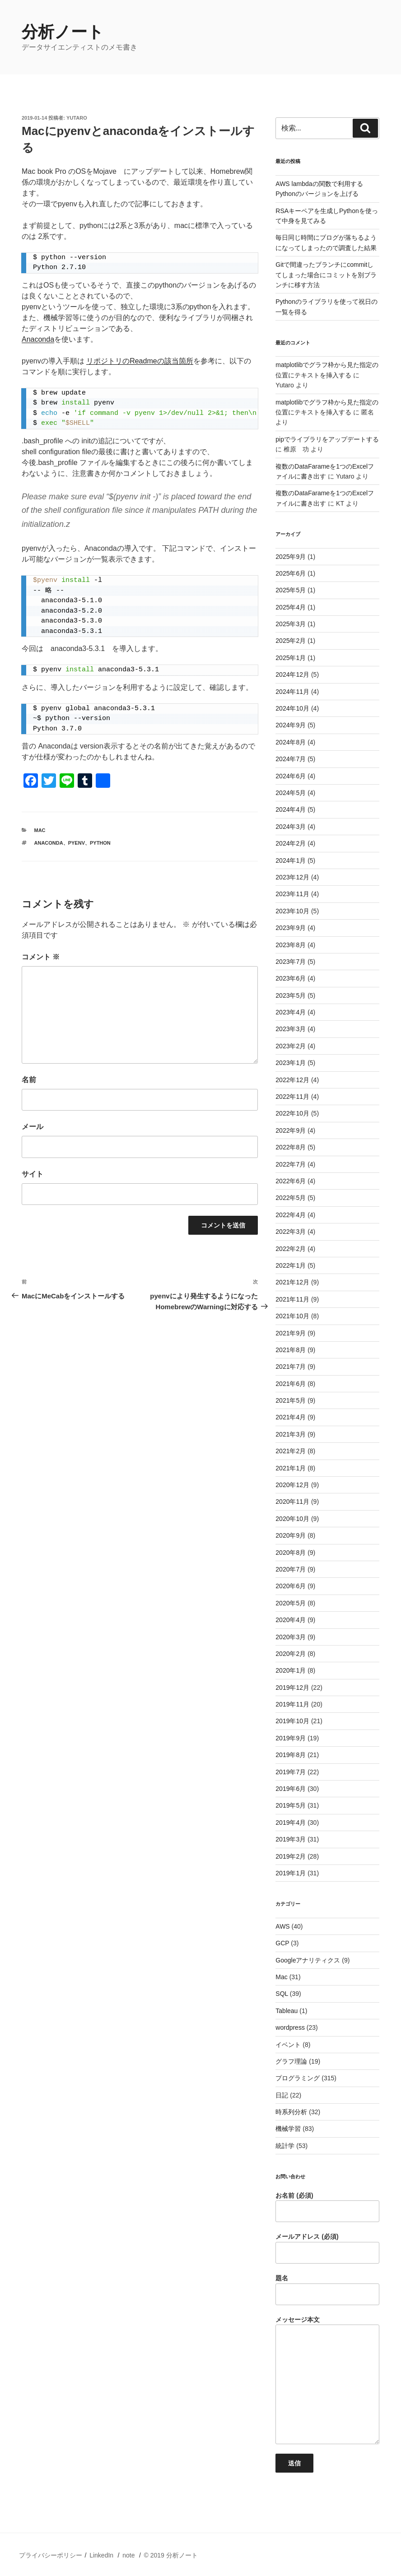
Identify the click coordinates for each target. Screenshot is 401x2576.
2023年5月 (290, 995)
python (100, 843)
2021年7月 (290, 1366)
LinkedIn (101, 2555)
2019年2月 (290, 1856)
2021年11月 (292, 1299)
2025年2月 (290, 640)
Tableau (286, 2010)
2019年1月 (290, 1873)
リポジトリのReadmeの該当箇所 (139, 361)
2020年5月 (290, 1603)
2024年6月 (290, 776)
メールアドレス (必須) (327, 2248)
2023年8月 (290, 945)
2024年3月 (290, 826)
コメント (41, 957)
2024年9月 (290, 725)
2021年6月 (290, 1383)
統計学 (284, 2145)
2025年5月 (290, 590)
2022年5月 (290, 1197)
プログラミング (297, 2078)
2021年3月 (290, 1434)
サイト (32, 1174)
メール (32, 1126)
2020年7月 (290, 1569)
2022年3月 (290, 1231)
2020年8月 (290, 1552)
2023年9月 (290, 927)
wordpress (290, 2027)
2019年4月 (290, 1822)
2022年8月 (290, 1147)
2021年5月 (290, 1400)
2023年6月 (290, 978)
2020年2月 (290, 1653)
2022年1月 (290, 1265)
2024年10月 (292, 708)
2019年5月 (290, 1805)
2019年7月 (290, 1772)
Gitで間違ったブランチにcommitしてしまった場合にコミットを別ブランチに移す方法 (326, 274)
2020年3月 (290, 1637)
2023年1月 (290, 1062)
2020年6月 (290, 1586)
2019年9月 (290, 1738)
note (128, 2555)
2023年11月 (292, 893)
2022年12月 (292, 1079)
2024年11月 (292, 691)
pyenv (76, 843)
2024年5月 (290, 792)
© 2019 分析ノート (170, 2555)
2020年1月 (290, 1670)
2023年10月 (292, 911)
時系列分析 (291, 2112)
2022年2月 (290, 1248)
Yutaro (76, 118)
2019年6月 (290, 1788)
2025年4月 (290, 607)
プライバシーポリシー (50, 2555)
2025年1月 (290, 657)
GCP (282, 1943)
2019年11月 (292, 1704)
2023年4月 (290, 1012)
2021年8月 (290, 1349)
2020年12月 (292, 1484)
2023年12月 (292, 877)
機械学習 (288, 2128)
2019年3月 (290, 1839)
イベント (288, 2044)
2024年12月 (292, 674)
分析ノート (63, 32)
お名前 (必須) (327, 2207)
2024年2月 (290, 843)
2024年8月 (290, 742)
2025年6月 (290, 573)
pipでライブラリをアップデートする (327, 439)
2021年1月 (290, 1468)
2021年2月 (290, 1451)
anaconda (48, 843)
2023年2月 (290, 1046)
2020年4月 (290, 1619)
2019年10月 (292, 1721)
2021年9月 (290, 1333)
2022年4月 (290, 1214)
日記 (281, 2095)
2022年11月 (292, 1096)
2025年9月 (290, 556)
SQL (281, 1993)
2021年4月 (290, 1417)
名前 (29, 1079)
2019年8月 (290, 1754)
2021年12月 (292, 1282)
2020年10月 (292, 1518)
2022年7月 (290, 1164)
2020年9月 (290, 1535)
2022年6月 (290, 1181)
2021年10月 (292, 1316)
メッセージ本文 (327, 2380)
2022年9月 (290, 1130)
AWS (282, 1926)
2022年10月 (292, 1113)
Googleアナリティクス (307, 1960)
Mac (40, 830)
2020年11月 (292, 1501)
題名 (327, 2289)
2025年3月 (290, 624)
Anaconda (38, 339)
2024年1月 (290, 860)
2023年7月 (290, 961)
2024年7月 (290, 759)
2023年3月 (290, 1028)
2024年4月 (290, 809)
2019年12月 (292, 1687)
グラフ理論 (291, 2061)
